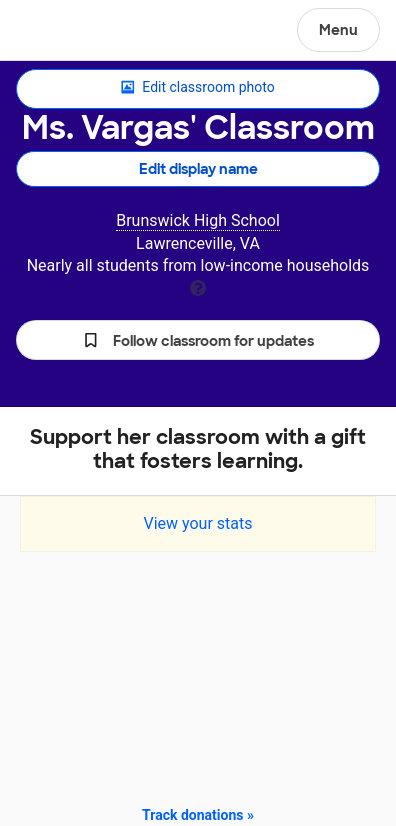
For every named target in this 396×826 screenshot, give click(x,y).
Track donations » (198, 815)
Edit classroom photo (197, 88)
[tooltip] (198, 286)
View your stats (197, 523)
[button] (198, 340)
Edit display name (198, 169)
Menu (338, 30)
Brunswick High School (198, 220)
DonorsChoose (63, 32)
